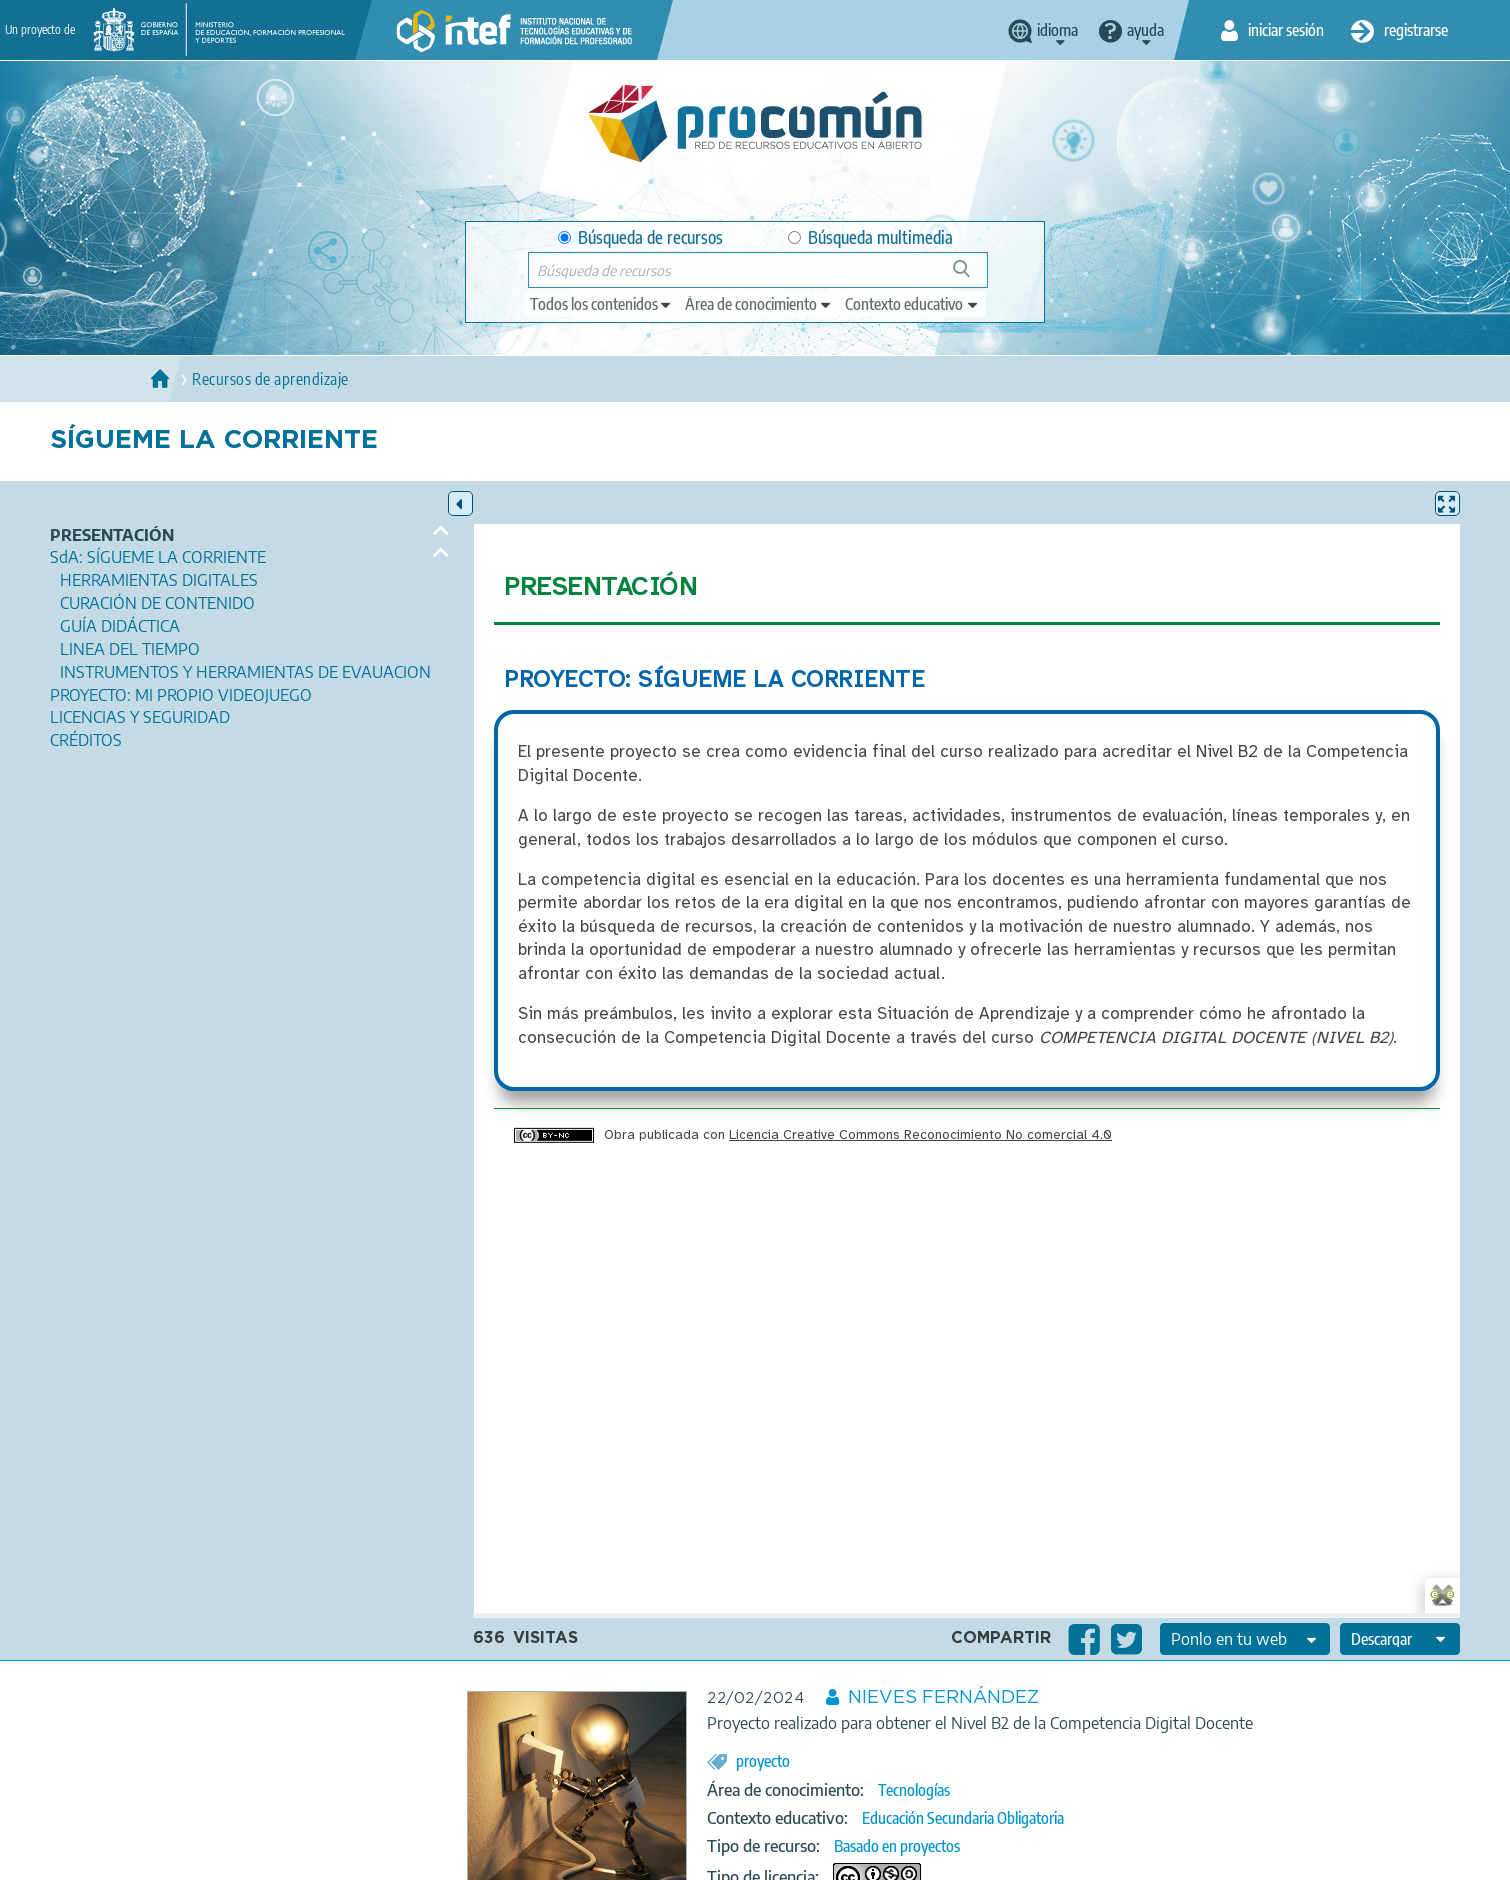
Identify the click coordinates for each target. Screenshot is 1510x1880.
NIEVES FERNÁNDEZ (943, 1698)
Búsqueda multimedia (870, 237)
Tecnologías (914, 1790)
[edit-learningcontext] (912, 304)
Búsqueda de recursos (640, 237)
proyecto (763, 1761)
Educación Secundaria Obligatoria (963, 1818)
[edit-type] (601, 304)
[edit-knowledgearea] (759, 304)
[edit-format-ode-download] (1400, 1639)
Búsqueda (972, 276)
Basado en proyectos (897, 1846)
